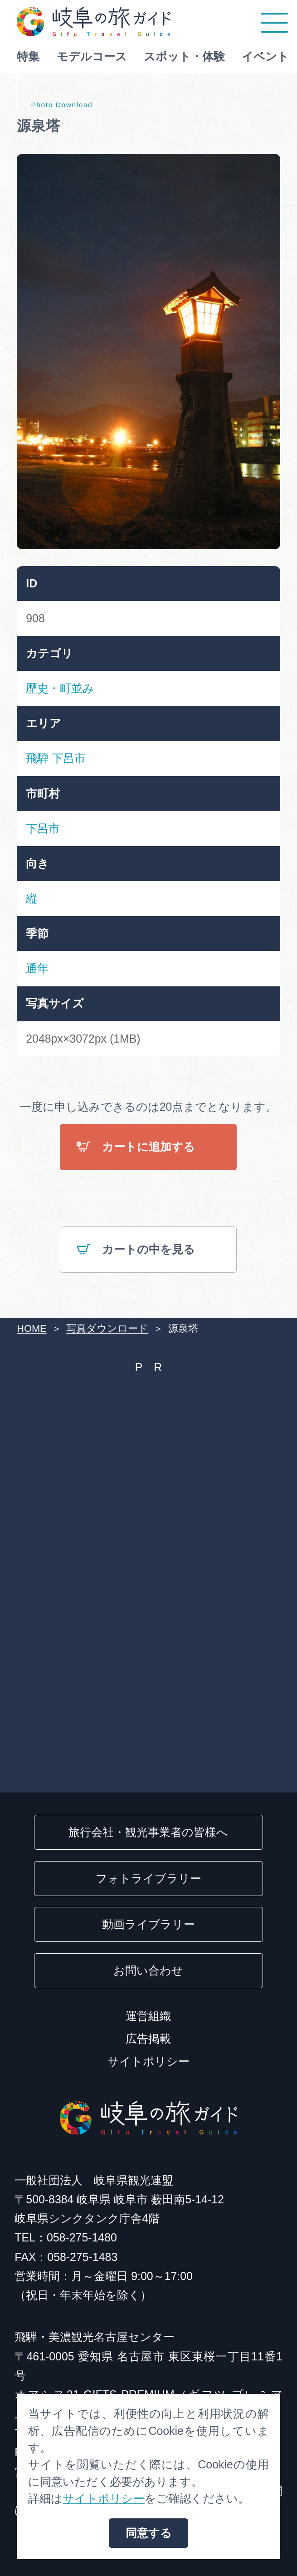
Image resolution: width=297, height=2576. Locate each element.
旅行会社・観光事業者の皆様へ (148, 1832)
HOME (31, 1328)
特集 (28, 56)
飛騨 (37, 758)
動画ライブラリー (148, 1924)
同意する (149, 2533)
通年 (37, 968)
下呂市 (69, 758)
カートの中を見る (135, 1250)
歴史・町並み (60, 688)
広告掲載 (148, 2038)
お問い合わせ (148, 1970)
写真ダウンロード (107, 1328)
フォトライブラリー (148, 1878)
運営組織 (148, 2016)
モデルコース (92, 56)
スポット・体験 (184, 56)
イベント (265, 56)
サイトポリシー (148, 2061)
